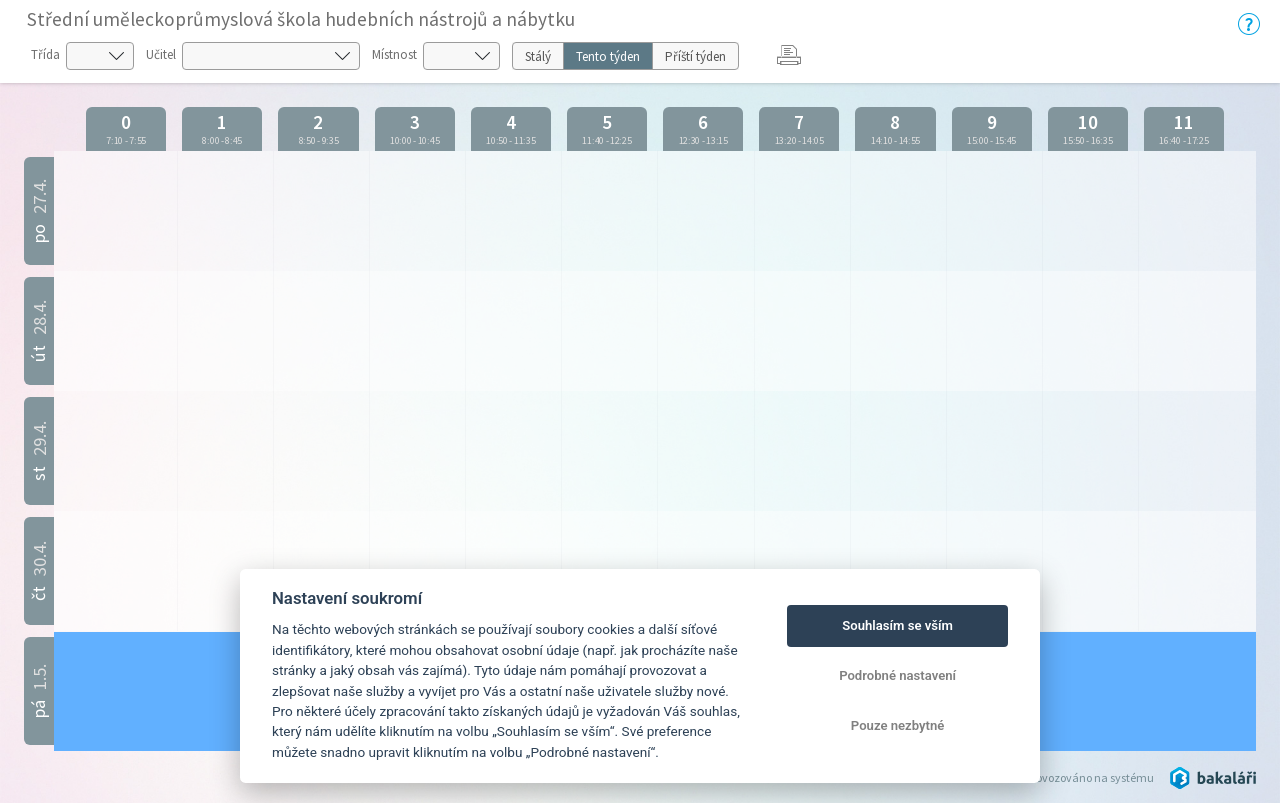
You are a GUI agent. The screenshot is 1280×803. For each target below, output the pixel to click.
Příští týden (695, 56)
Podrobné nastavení (897, 675)
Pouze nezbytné (898, 725)
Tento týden (608, 56)
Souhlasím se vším (897, 625)
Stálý (538, 56)
